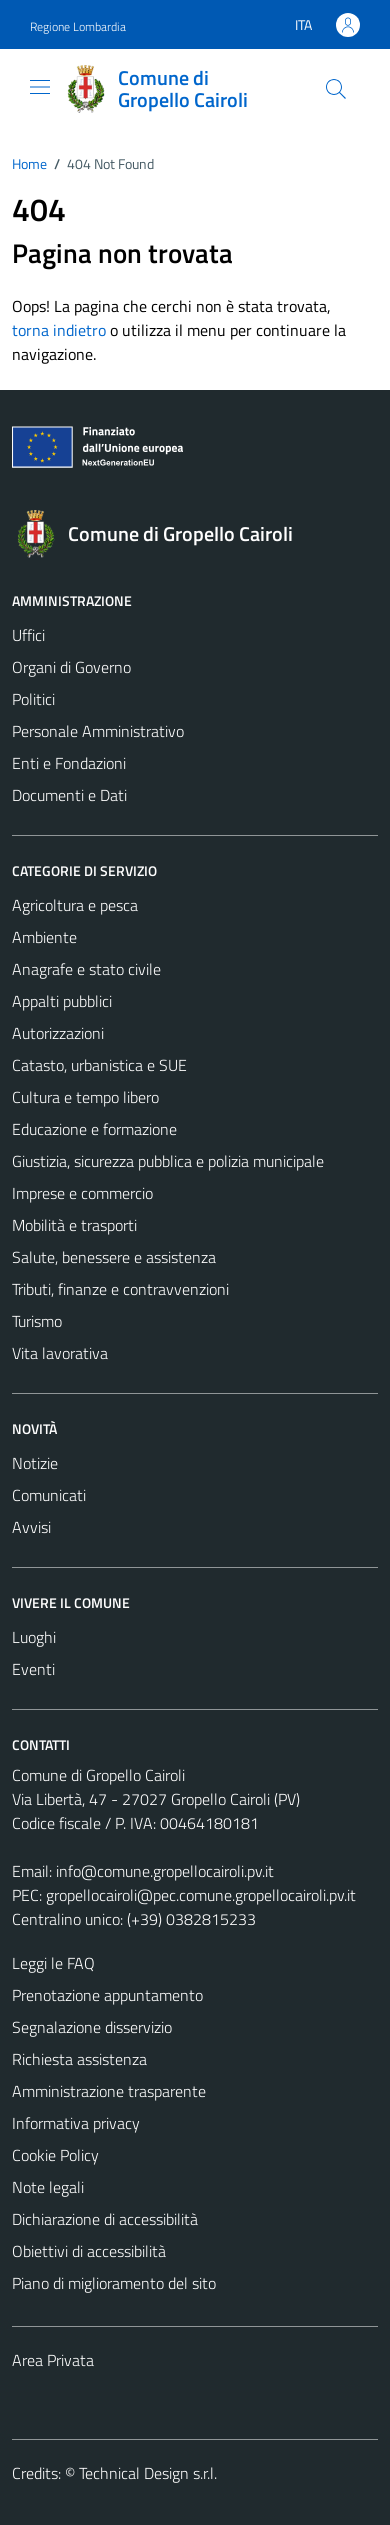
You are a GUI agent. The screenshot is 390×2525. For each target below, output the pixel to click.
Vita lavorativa (60, 1353)
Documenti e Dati (69, 795)
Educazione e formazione (94, 1129)
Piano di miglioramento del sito (114, 2283)
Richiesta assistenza (79, 2059)
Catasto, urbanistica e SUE (99, 1065)
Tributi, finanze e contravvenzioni (120, 1289)
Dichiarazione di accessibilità (105, 2219)
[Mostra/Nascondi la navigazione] (40, 87)
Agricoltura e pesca (75, 905)
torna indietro (59, 330)
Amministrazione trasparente (109, 2091)
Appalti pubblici (62, 1001)
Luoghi (34, 1637)
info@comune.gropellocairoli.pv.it (165, 1871)
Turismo (37, 1321)
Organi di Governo (71, 667)
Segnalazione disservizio (92, 2027)
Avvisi (31, 1527)
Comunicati (49, 1495)
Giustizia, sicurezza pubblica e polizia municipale (168, 1161)
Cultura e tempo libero (85, 1097)
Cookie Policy (55, 2155)
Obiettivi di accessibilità (89, 2251)
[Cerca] (336, 89)
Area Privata (53, 2360)
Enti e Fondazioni (69, 763)
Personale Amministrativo (98, 731)
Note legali (48, 2187)
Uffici (28, 635)
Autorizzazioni (58, 1033)
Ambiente (44, 937)
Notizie (35, 1463)
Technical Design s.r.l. (148, 2473)
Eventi (33, 1669)
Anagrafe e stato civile (86, 969)
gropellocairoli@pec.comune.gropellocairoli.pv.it (201, 1895)
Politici (33, 699)
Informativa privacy (76, 2123)
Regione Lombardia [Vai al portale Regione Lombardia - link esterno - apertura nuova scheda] (78, 26)
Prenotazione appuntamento (107, 1995)
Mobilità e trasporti (74, 1225)
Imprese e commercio (82, 1193)
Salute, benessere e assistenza (114, 1257)
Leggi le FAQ (53, 1963)
